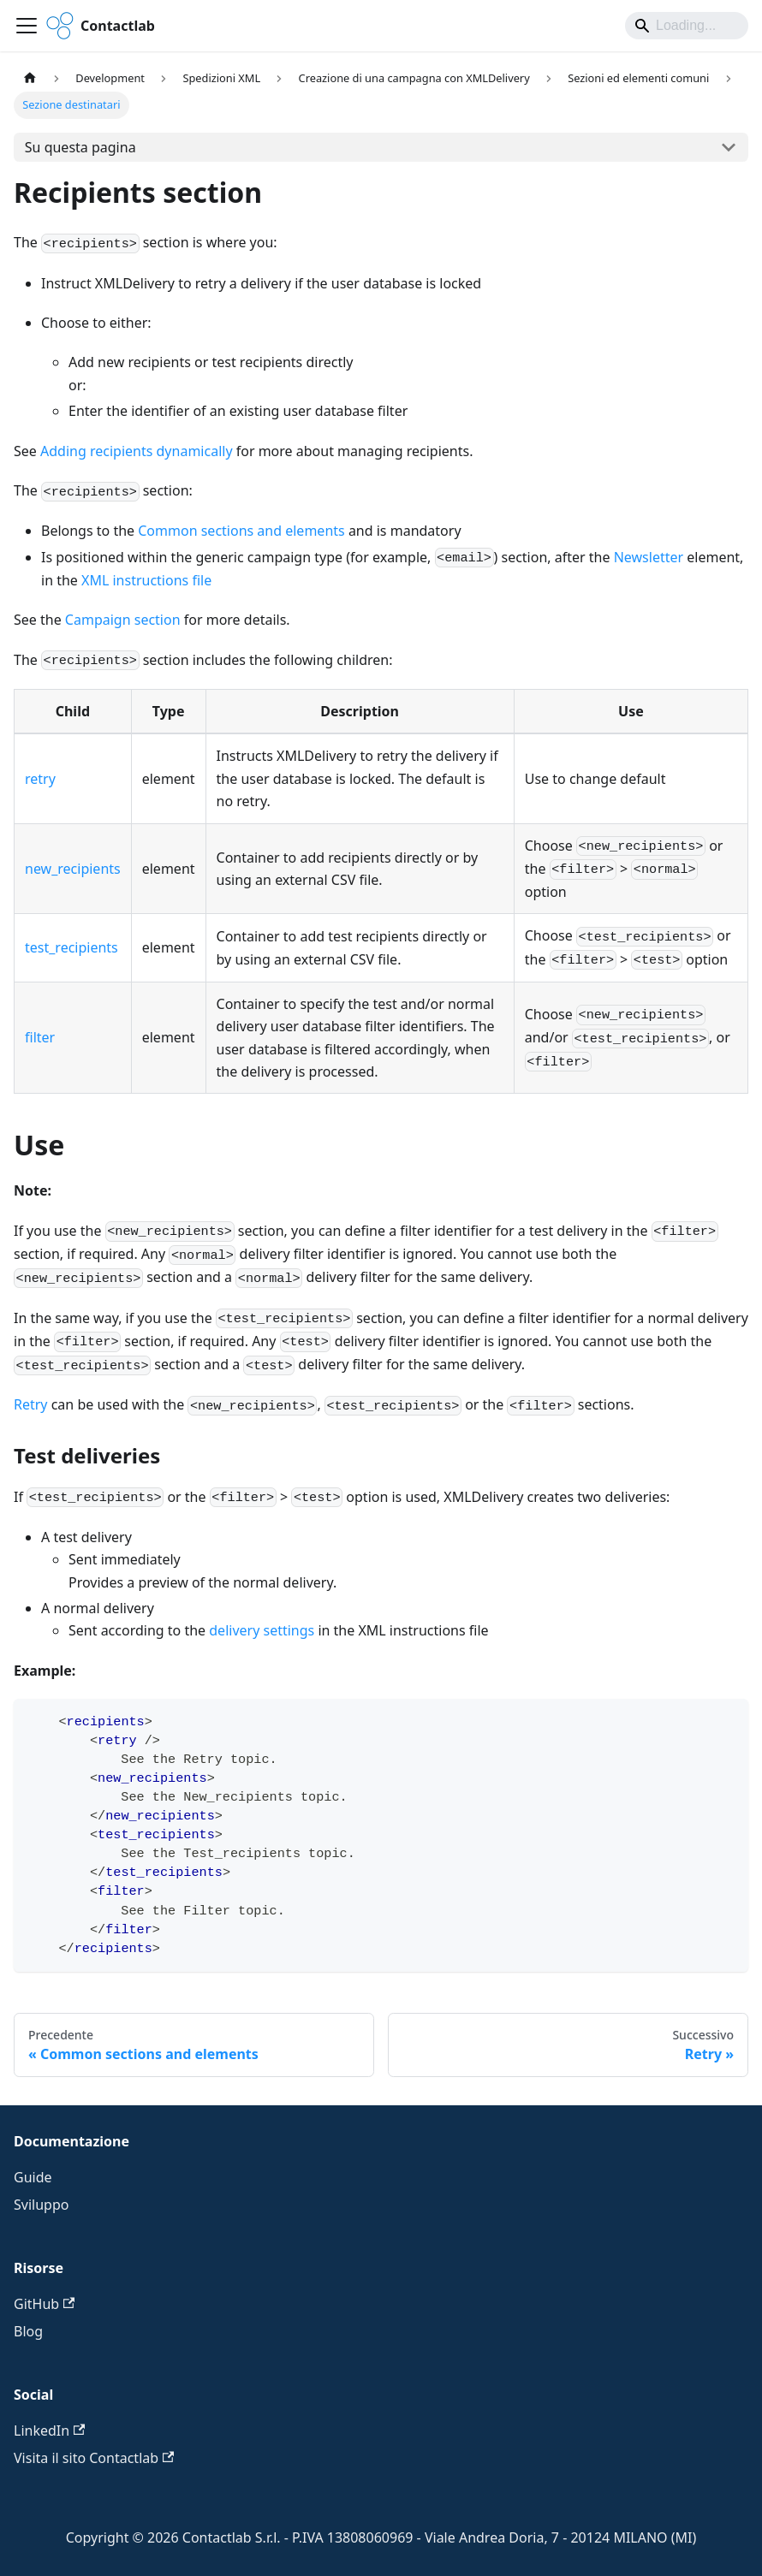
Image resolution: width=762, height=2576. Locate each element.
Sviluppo (41, 2204)
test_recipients (71, 947)
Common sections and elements (241, 530)
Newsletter (648, 557)
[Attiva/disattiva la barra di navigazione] (26, 26)
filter (40, 1037)
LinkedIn (49, 2430)
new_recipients (73, 868)
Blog (28, 2331)
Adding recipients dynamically (136, 451)
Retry (31, 1404)
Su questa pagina (80, 147)
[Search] (686, 25)
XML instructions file (146, 580)
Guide (33, 2177)
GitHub (44, 2303)
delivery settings (261, 1630)
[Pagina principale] (30, 78)
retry (40, 778)
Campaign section (123, 619)
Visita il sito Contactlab (94, 2457)
